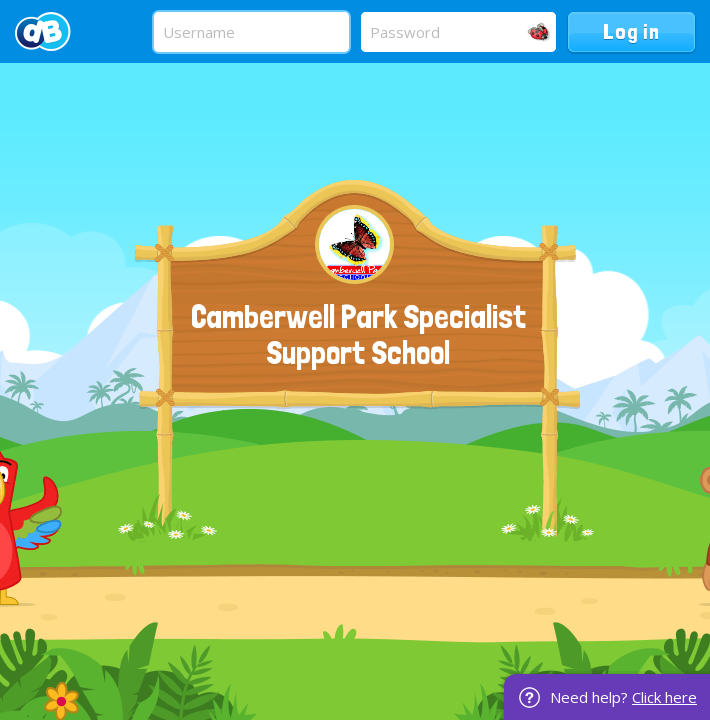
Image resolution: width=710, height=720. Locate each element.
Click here (664, 697)
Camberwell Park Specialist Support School (358, 335)
